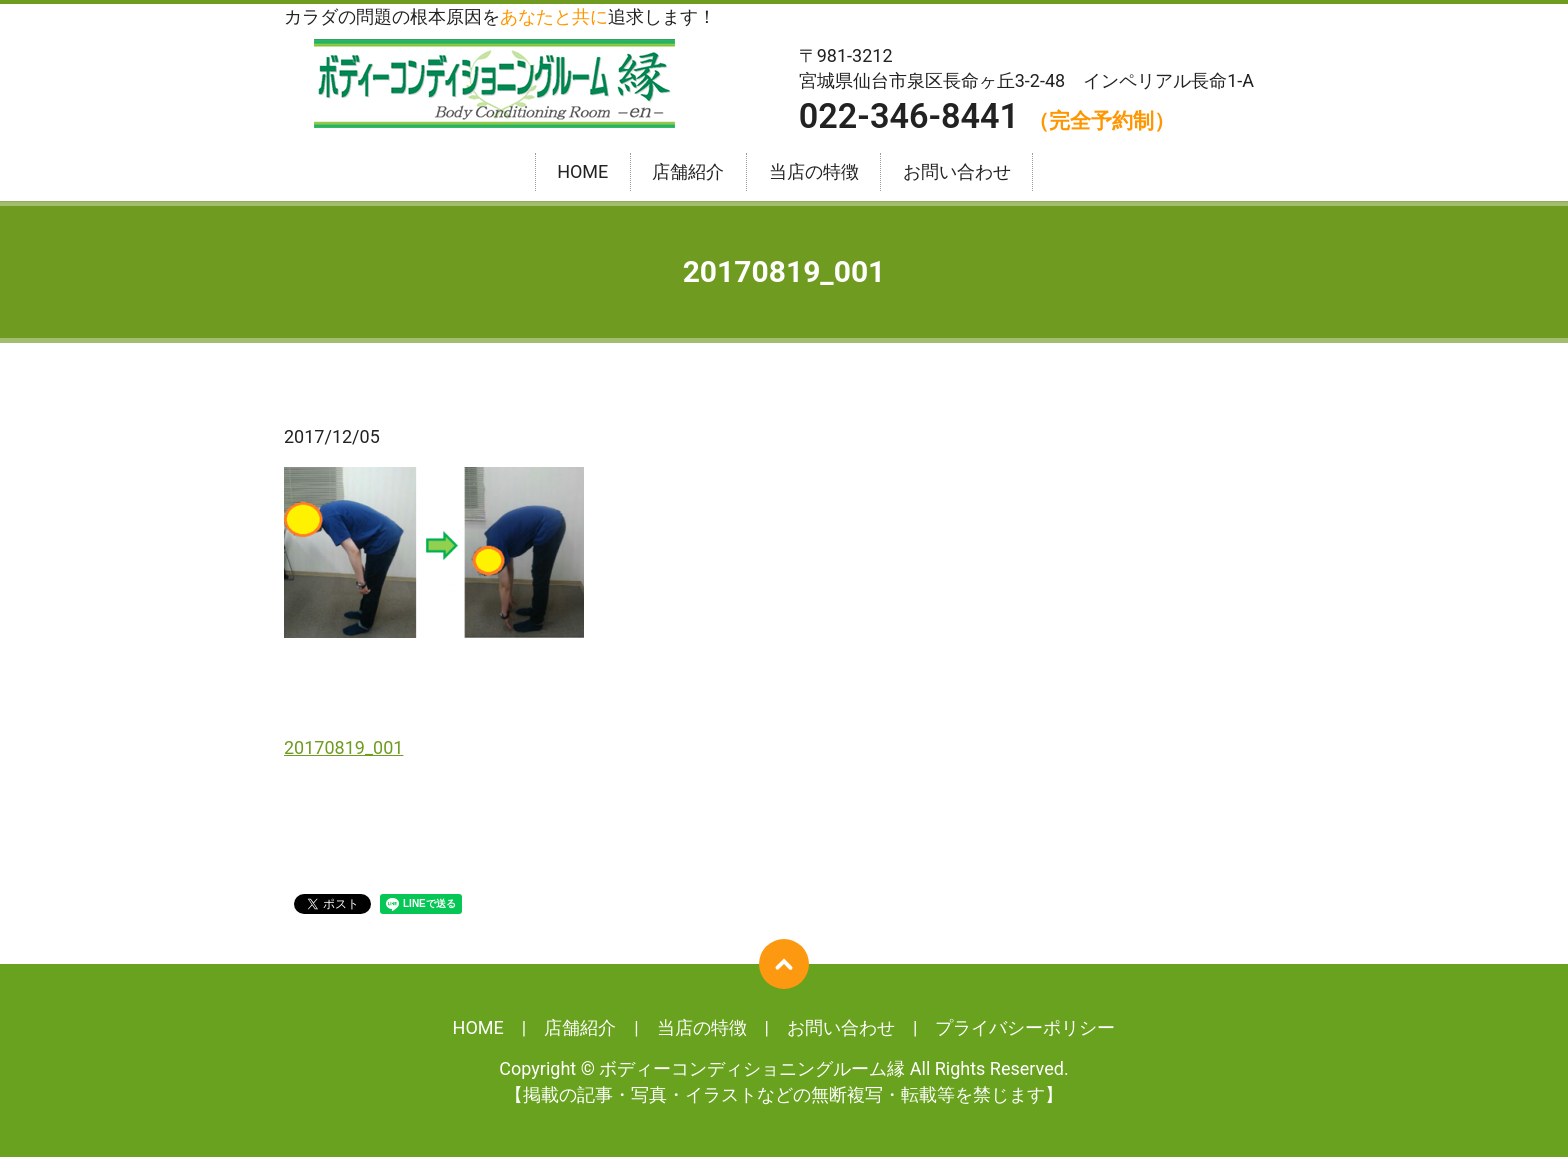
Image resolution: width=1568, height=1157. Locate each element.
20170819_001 (343, 747)
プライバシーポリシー (1025, 1027)
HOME (582, 172)
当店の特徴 (814, 172)
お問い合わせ (957, 172)
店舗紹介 (688, 172)
